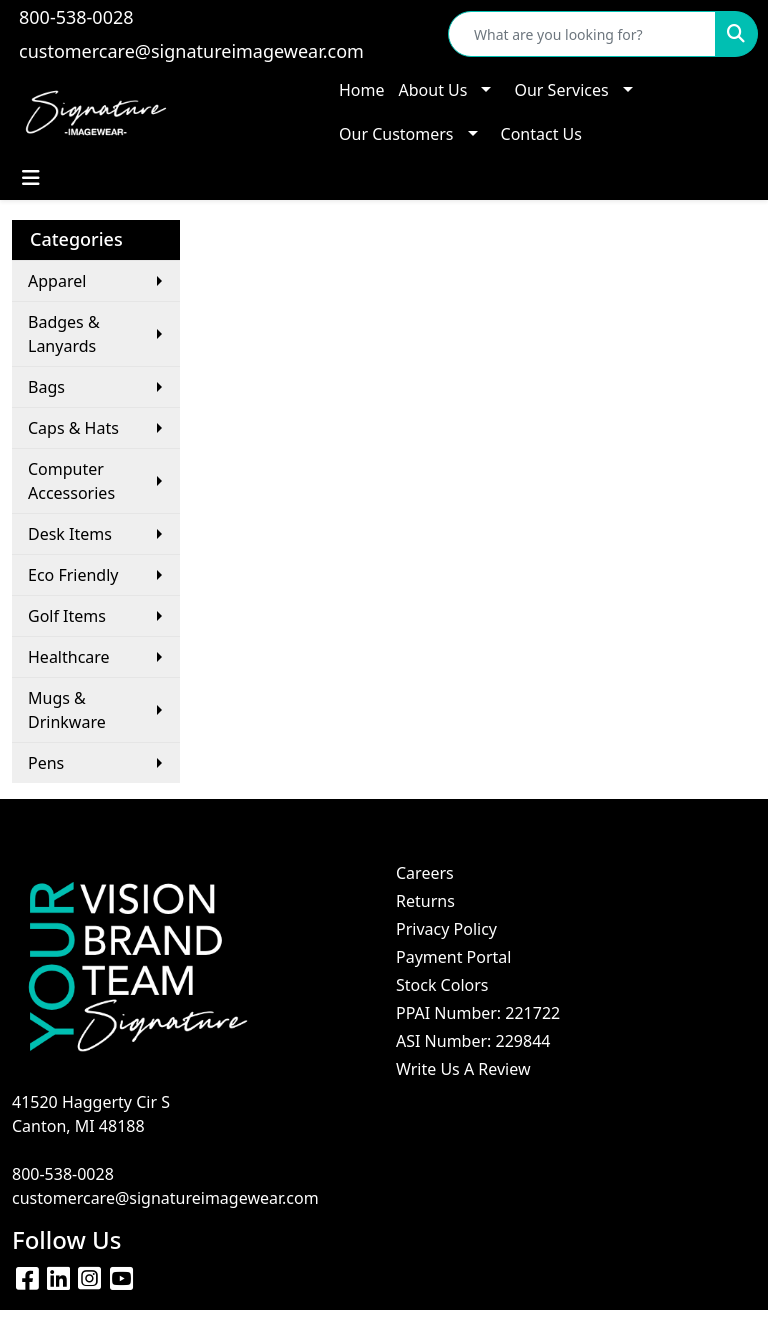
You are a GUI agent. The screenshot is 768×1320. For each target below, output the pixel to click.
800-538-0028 (76, 17)
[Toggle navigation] (31, 178)
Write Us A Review (463, 1069)
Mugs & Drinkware (67, 710)
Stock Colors (442, 985)
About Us (433, 90)
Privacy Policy (446, 929)
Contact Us (541, 134)
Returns (425, 901)
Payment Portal (453, 957)
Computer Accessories (71, 481)
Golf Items (67, 616)
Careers (425, 873)
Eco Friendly (73, 575)
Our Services (561, 90)
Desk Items (70, 534)
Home (362, 90)
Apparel (57, 281)
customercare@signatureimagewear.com (191, 51)
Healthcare (69, 657)
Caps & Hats (73, 428)
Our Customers (396, 134)
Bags (46, 387)
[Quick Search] (582, 34)
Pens (46, 763)
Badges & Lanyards (64, 334)
